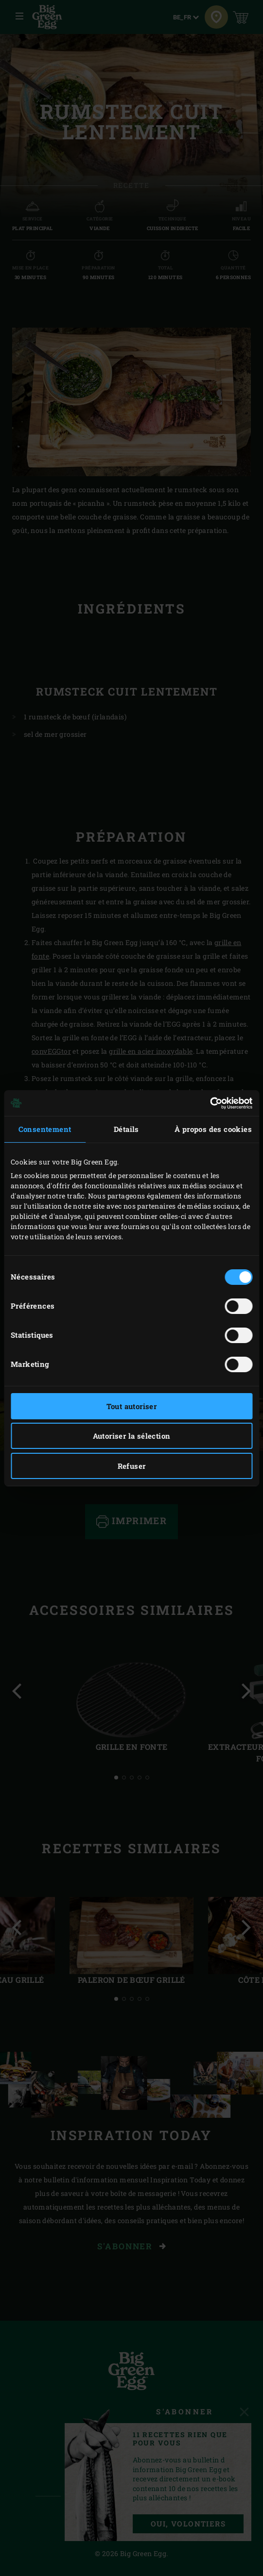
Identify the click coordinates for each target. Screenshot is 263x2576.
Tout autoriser (131, 1406)
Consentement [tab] (44, 1129)
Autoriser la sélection (132, 1436)
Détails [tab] (126, 1129)
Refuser (132, 1466)
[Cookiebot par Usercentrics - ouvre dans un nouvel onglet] (209, 1103)
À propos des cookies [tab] (213, 1129)
